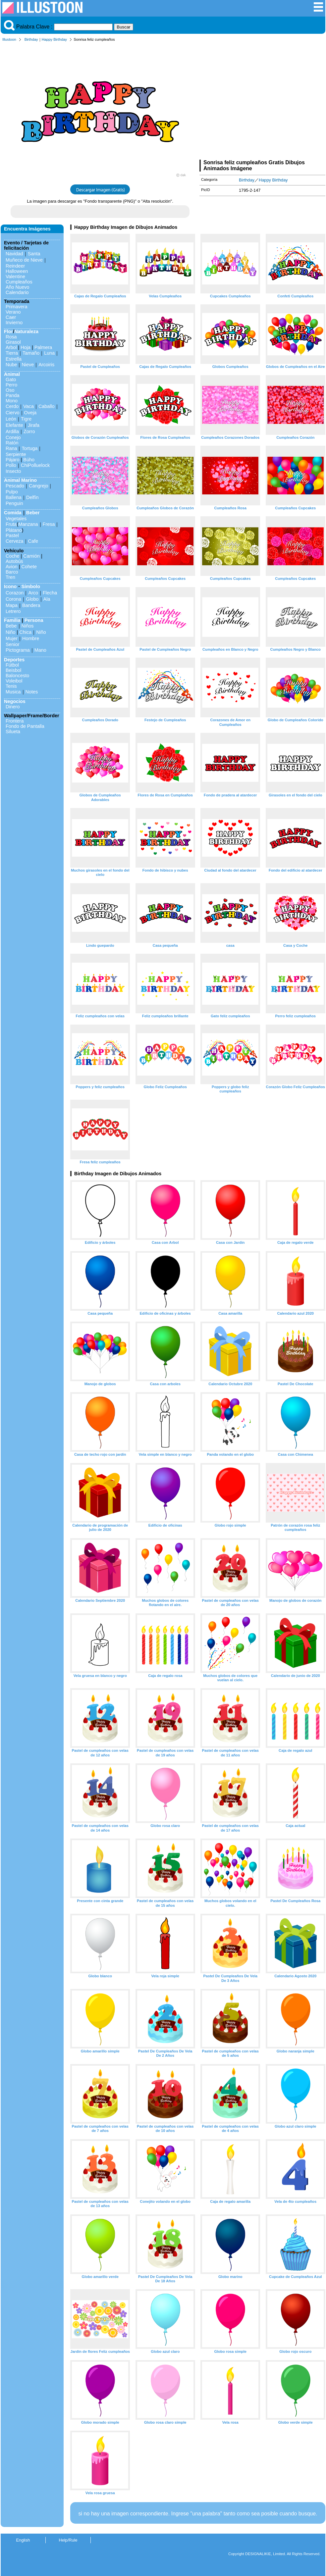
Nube (11, 364)
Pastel (12, 535)
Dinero (13, 706)
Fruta (11, 524)
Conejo (13, 437)
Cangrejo (38, 485)
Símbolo (30, 586)
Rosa (11, 336)
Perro (11, 384)
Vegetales (16, 518)
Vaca (28, 406)
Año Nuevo (17, 287)
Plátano (14, 530)
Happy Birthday (54, 39)
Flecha (50, 592)
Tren (10, 577)
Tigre (26, 419)
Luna (49, 353)
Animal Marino (20, 480)
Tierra (12, 353)
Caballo (46, 406)
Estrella (14, 359)
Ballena (14, 497)
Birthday (31, 39)
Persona (34, 620)
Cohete (29, 566)
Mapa (12, 605)
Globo (32, 599)
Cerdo (12, 406)
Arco (33, 592)
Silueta (13, 731)
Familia (12, 620)
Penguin (14, 503)
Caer (11, 317)
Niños (28, 626)
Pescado (15, 485)
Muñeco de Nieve (24, 260)
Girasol (13, 342)
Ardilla (12, 431)
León (11, 419)
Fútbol (12, 665)
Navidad (14, 253)
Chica (25, 632)
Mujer (12, 638)
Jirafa (33, 425)
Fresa (49, 524)
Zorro (29, 431)
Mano (40, 650)
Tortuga (29, 448)
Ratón (12, 442)
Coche (13, 556)
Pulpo (12, 491)
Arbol (11, 347)
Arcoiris (46, 364)
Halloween (17, 271)
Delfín (32, 497)
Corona (13, 599)
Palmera (43, 347)
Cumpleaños (19, 281)
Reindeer (15, 266)
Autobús (14, 561)
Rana (11, 448)
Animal (12, 374)
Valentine (15, 276)
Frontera (15, 721)
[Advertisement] (262, 102)
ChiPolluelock (35, 465)
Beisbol (13, 670)
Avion (12, 566)
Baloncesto (17, 675)
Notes (32, 691)
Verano (13, 312)
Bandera (31, 605)
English (23, 2540)
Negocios (15, 701)
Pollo (11, 465)
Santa (34, 253)
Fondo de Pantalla (25, 726)
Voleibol (14, 680)
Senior (13, 644)
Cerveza (15, 541)
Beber (33, 512)
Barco (12, 572)
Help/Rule (68, 2540)
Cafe (33, 541)
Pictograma (18, 650)
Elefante (14, 425)
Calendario (17, 292)
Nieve (28, 364)
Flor (8, 331)
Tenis (11, 686)
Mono (12, 400)
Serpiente (16, 454)
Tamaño (31, 353)
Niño (11, 632)
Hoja (25, 347)
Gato (11, 379)
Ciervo (13, 412)
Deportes (14, 659)
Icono (10, 586)
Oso (10, 390)
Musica (13, 691)
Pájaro (13, 459)
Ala (46, 599)
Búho (28, 459)
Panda (13, 395)
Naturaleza (26, 331)
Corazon (15, 592)
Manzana (28, 524)
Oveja (30, 412)
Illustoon (9, 39)
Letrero (13, 611)
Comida (13, 512)
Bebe (11, 626)
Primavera (16, 306)
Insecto (13, 471)
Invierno (14, 322)
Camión (31, 556)
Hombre (30, 638)
